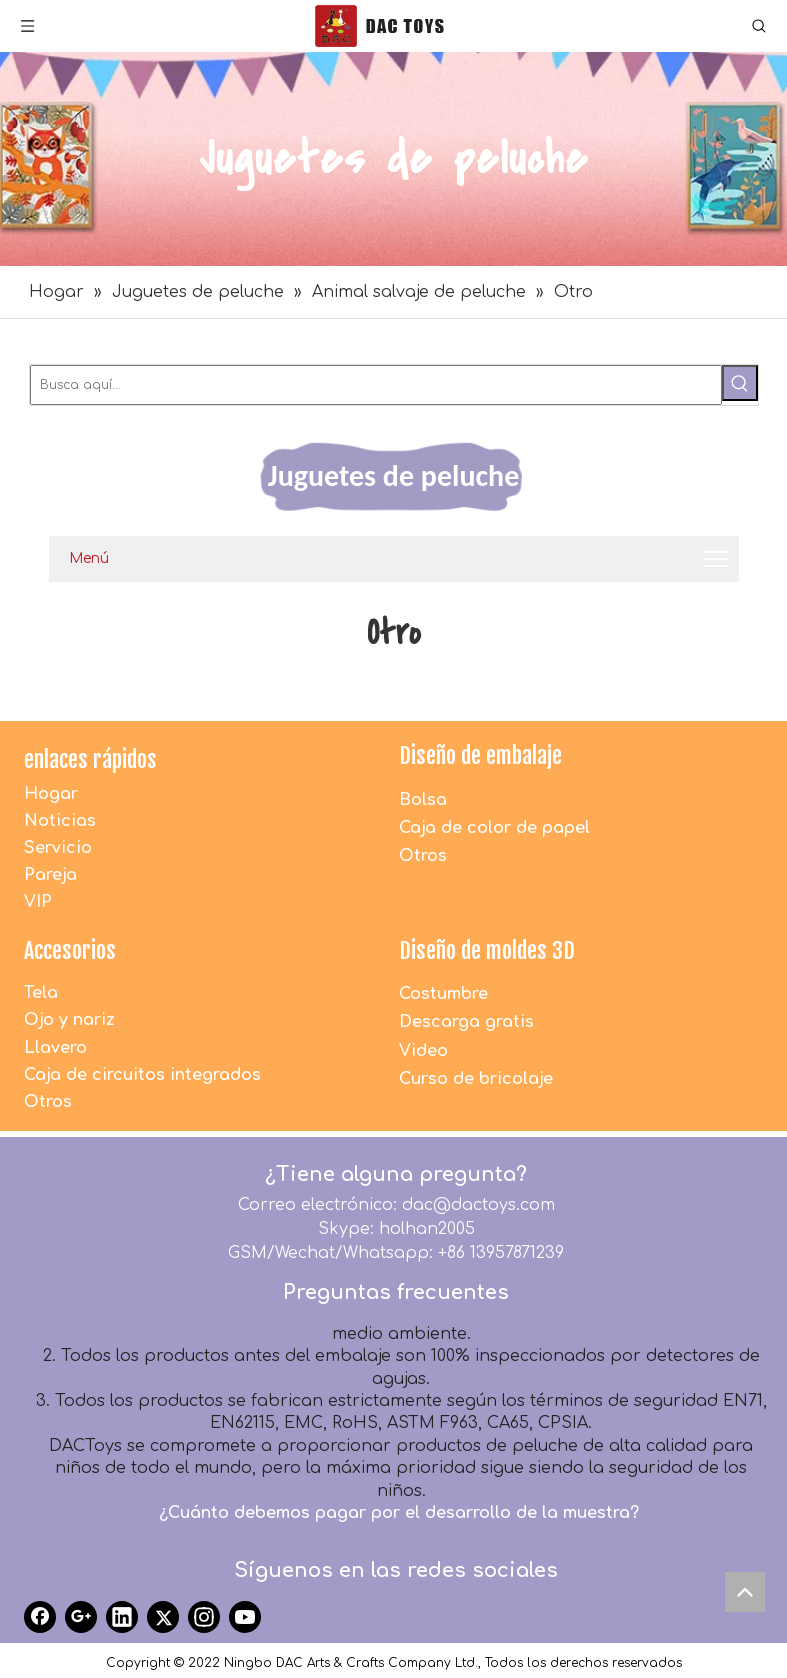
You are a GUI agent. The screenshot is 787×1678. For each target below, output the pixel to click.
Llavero (55, 1048)
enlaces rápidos (90, 759)
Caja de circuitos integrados (142, 1075)
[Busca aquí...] (376, 385)
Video (423, 1051)
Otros (423, 856)
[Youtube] (245, 1617)
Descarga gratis (466, 1022)
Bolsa (423, 800)
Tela (41, 993)
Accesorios (70, 950)
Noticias (60, 821)
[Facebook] (40, 1617)
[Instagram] (204, 1617)
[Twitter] (163, 1617)
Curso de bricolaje (476, 1079)
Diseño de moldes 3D (487, 950)
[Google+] (81, 1617)
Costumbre (443, 994)
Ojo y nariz (69, 1020)
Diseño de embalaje (480, 755)
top (750, 1597)
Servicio (58, 848)
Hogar (51, 794)
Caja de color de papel (494, 828)
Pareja (50, 875)
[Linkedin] (122, 1617)
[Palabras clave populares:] (740, 383)
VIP (38, 902)
